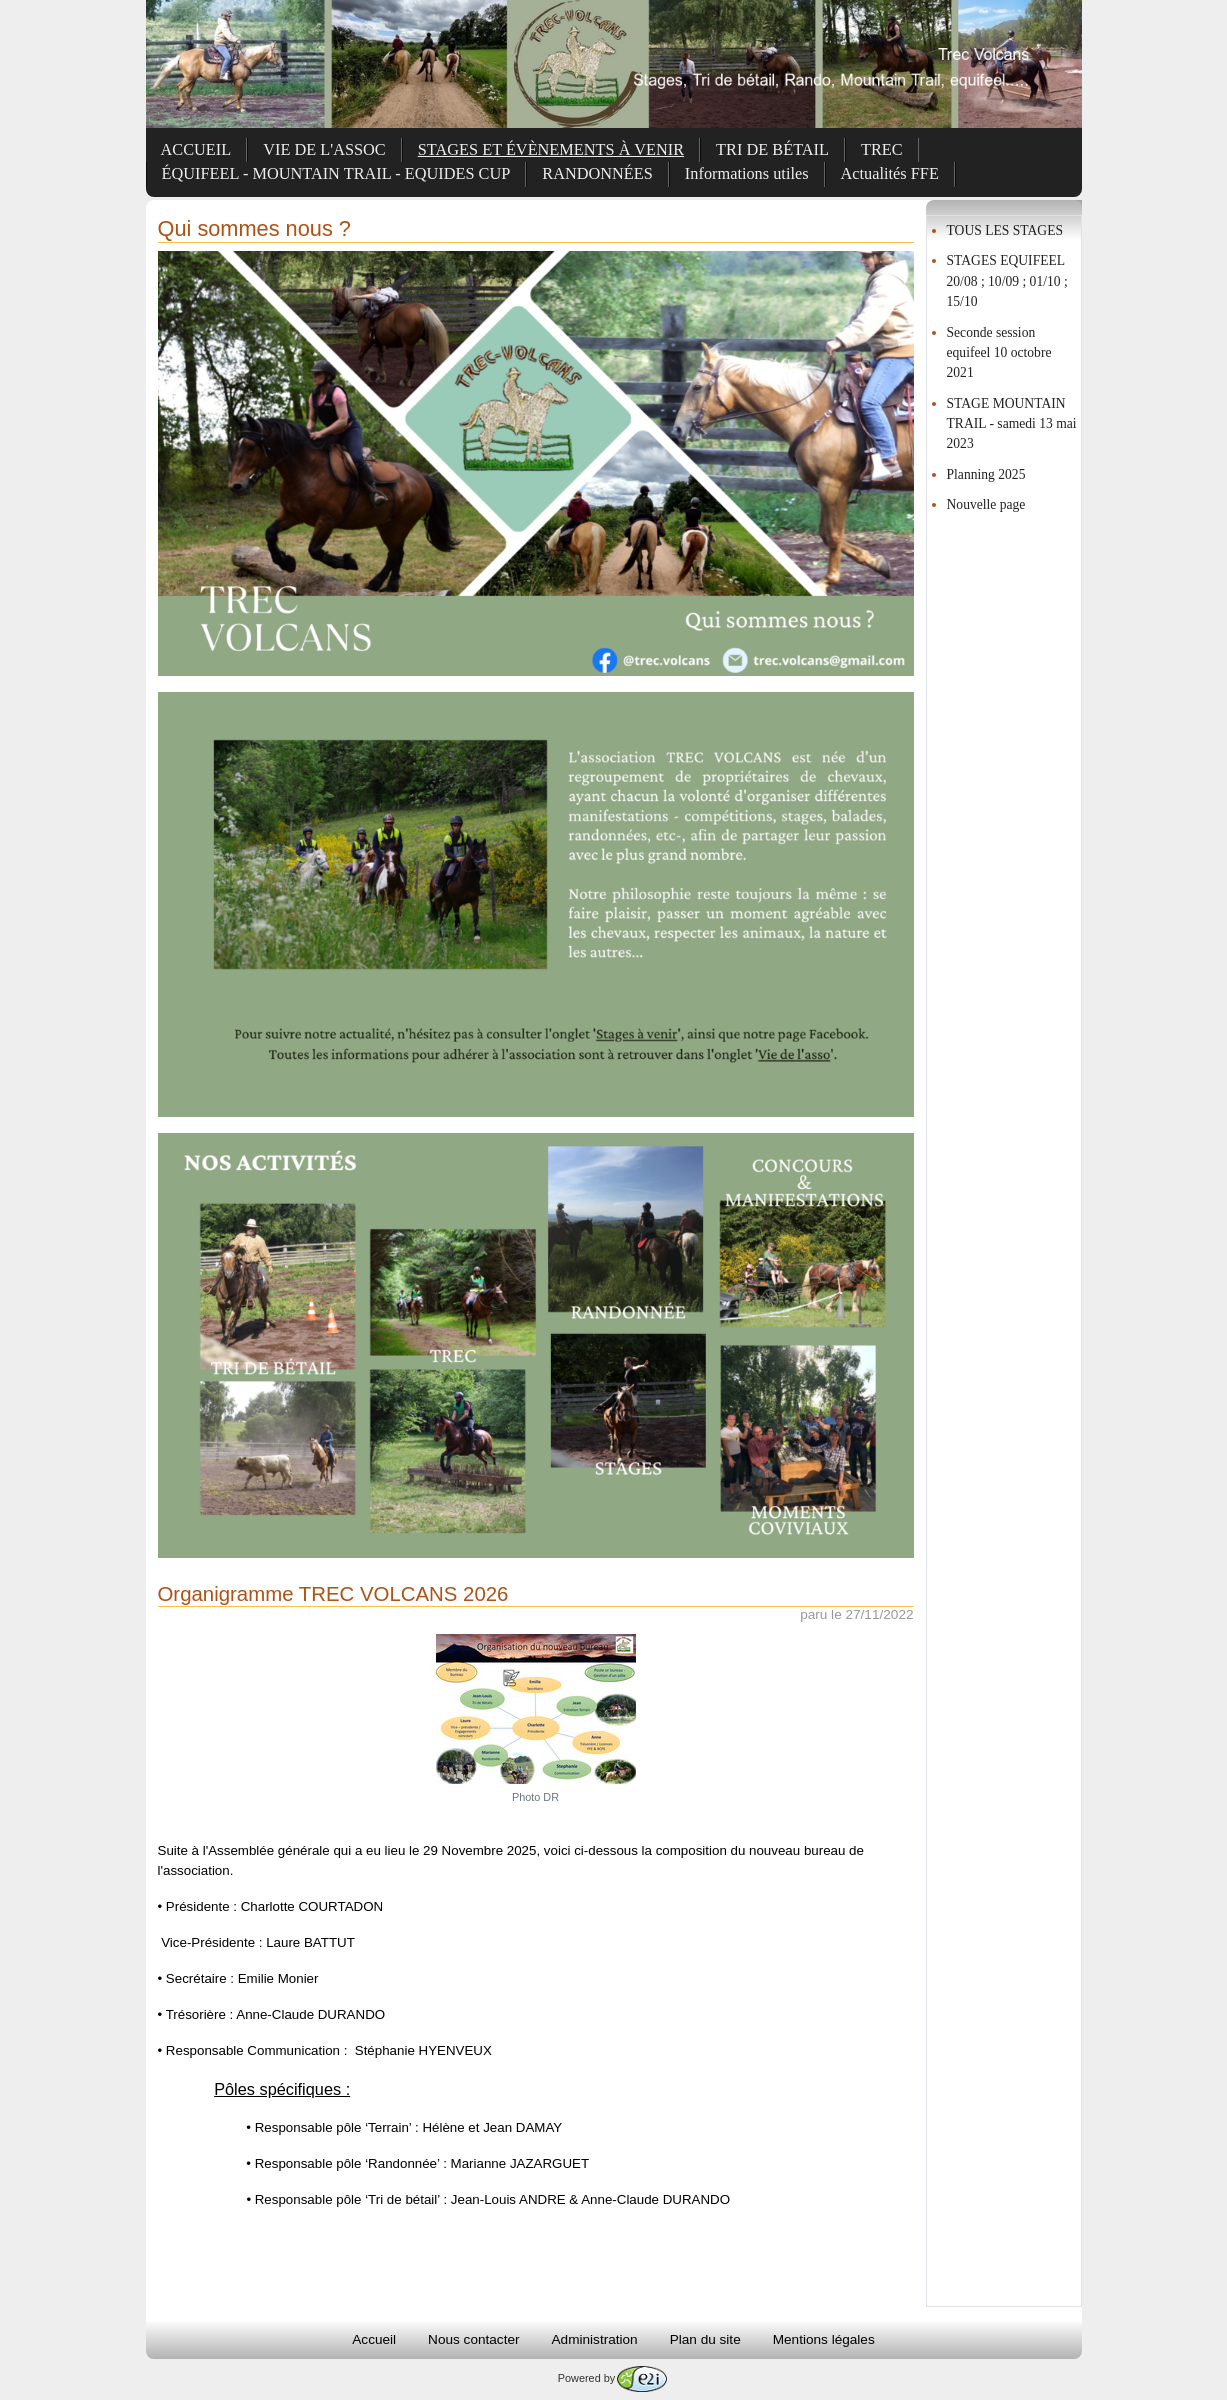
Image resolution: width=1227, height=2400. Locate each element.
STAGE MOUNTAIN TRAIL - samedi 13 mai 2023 (1012, 424)
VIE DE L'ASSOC (324, 149)
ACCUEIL (196, 149)
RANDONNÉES (597, 173)
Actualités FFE (890, 173)
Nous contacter (473, 2339)
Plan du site (705, 2339)
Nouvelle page (986, 504)
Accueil (374, 2339)
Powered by (612, 2378)
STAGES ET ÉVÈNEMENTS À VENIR (551, 149)
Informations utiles (747, 173)
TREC (882, 149)
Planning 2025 (986, 474)
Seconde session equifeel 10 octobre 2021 (999, 353)
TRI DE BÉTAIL (772, 149)
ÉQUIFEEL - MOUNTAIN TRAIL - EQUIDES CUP (336, 173)
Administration (595, 2339)
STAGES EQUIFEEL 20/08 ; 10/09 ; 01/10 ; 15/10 (1007, 281)
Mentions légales (824, 2339)
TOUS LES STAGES (1005, 230)
